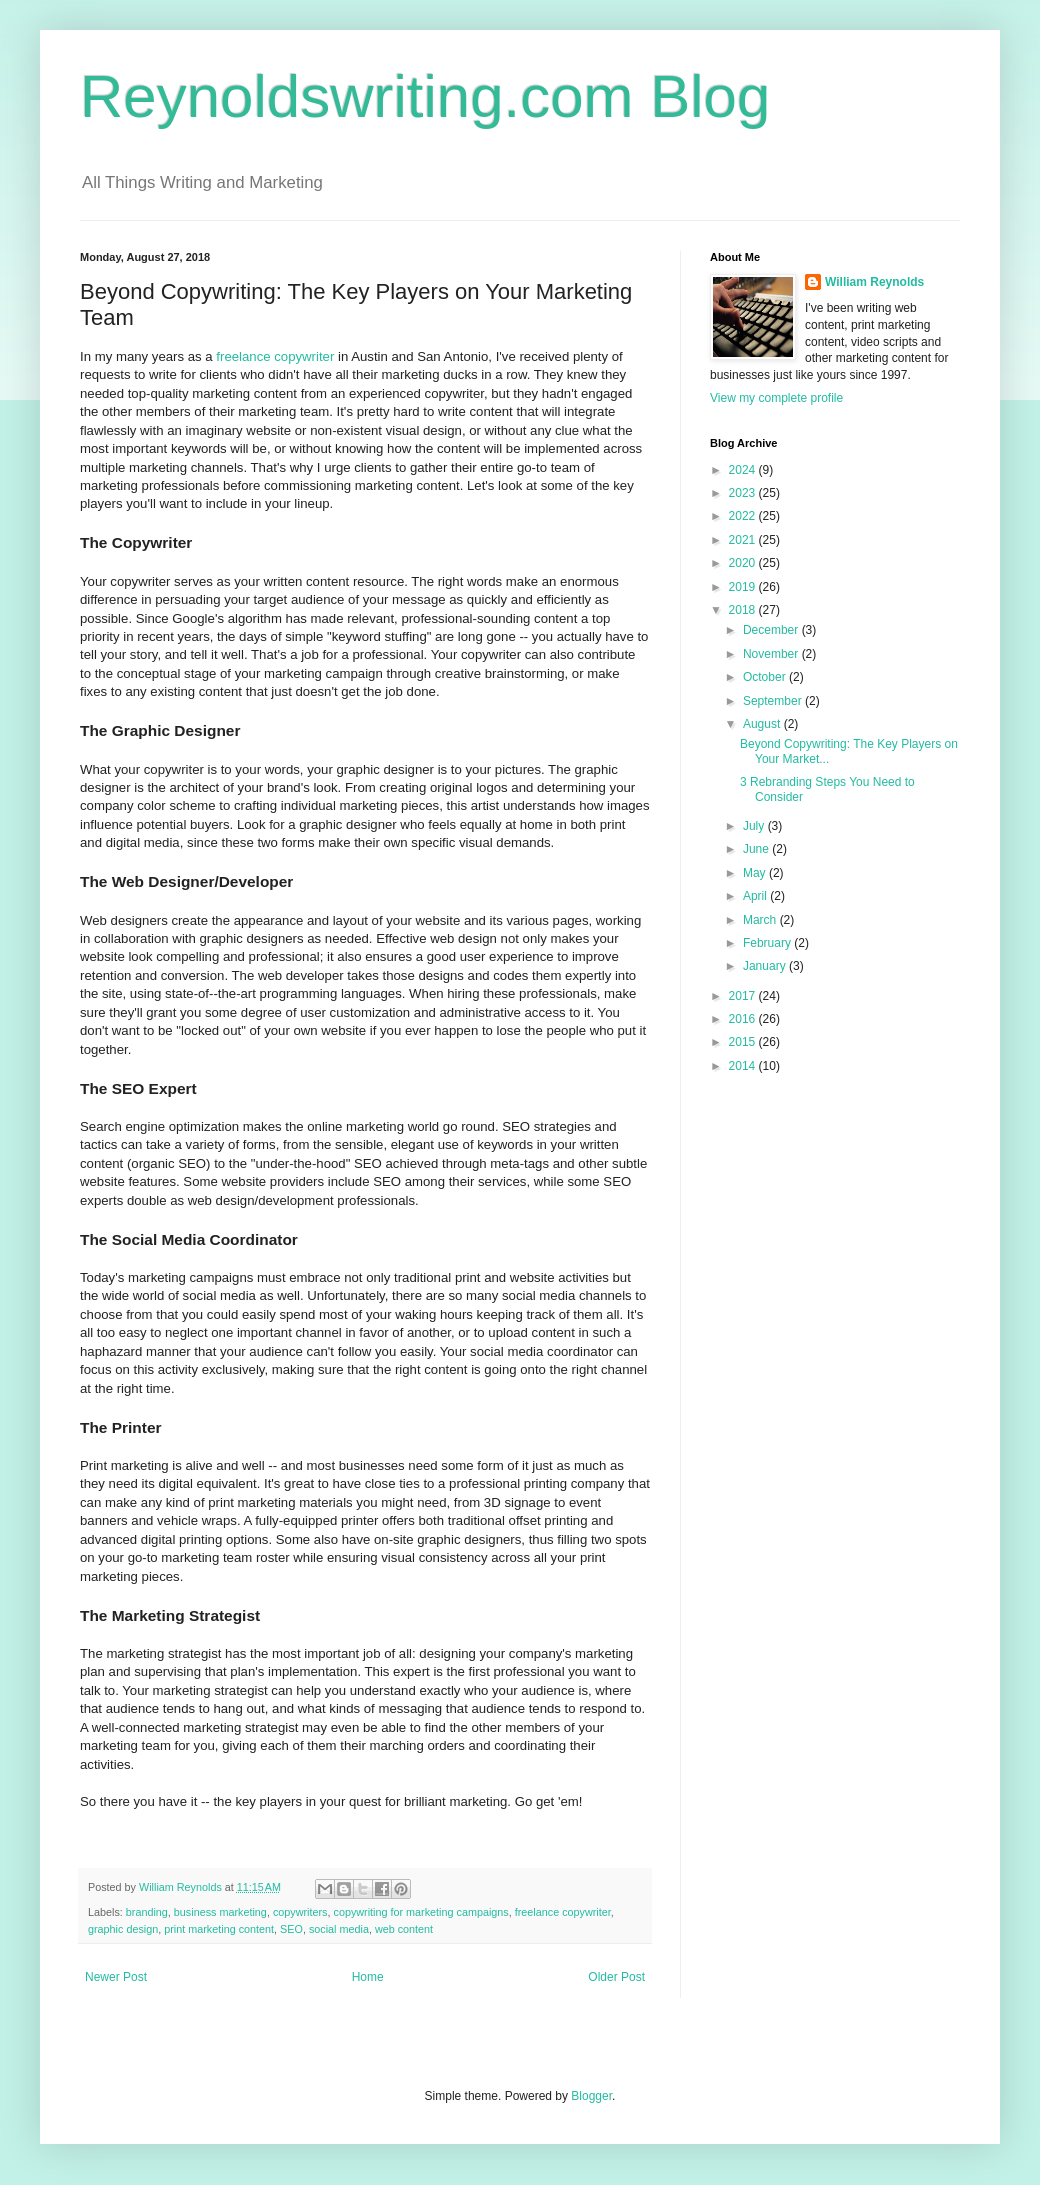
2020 (744, 563)
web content (404, 1929)
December (772, 630)
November (772, 654)
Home (368, 1977)
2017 (744, 996)
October (766, 677)
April (756, 896)
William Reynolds (874, 282)
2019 (744, 587)
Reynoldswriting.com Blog (425, 96)
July (755, 826)
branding (147, 1912)
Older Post (616, 1977)
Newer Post (116, 1977)
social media (339, 1929)
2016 (744, 1019)
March (761, 920)
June (757, 849)
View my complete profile (776, 398)
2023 (744, 493)
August (763, 724)
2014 (744, 1066)
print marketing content (219, 1929)
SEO (291, 1929)
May (756, 873)
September (774, 701)
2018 (744, 610)
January (766, 966)
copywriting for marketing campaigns (421, 1912)
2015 (744, 1042)
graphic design (123, 1929)
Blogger (591, 2096)
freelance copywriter (275, 356)
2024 (744, 470)
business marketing (220, 1912)
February (768, 943)
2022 (744, 516)
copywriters (300, 1912)
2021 (744, 540)
